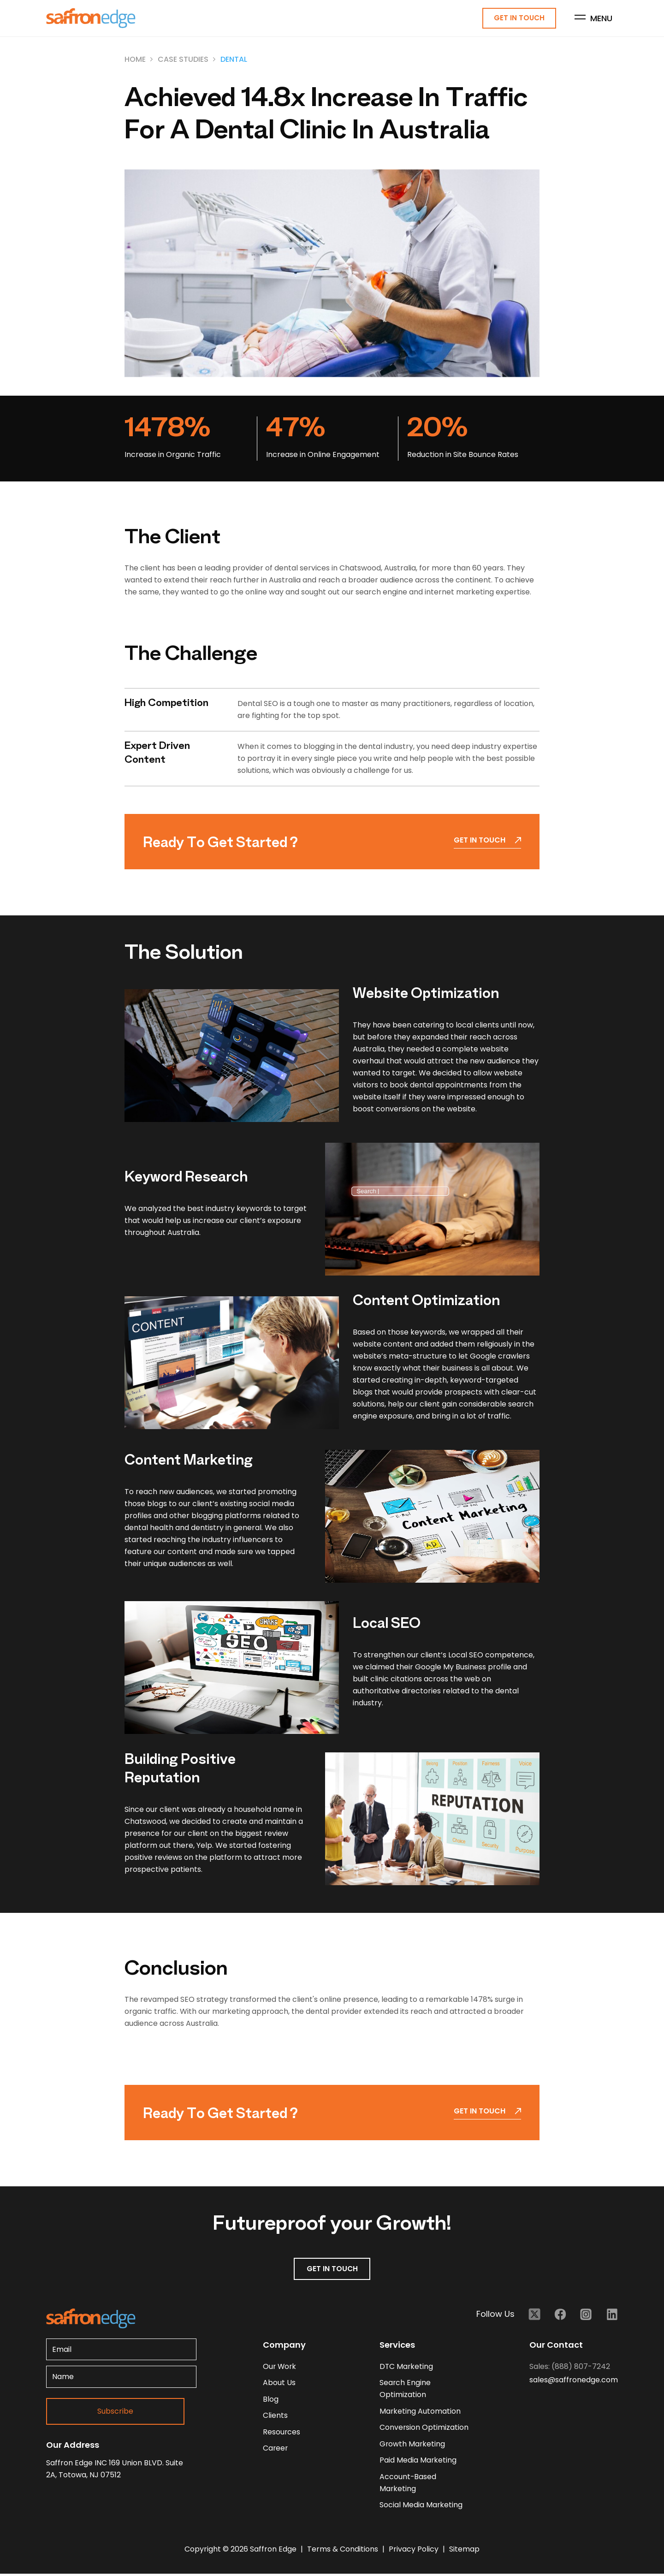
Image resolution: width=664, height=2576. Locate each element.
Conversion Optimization (424, 2428)
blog (271, 2400)
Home (135, 59)
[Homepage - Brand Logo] (91, 19)
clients (275, 2416)
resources (282, 2433)
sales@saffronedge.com (573, 2380)
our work (280, 2367)
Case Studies (183, 59)
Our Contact (556, 2345)
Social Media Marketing (421, 2507)
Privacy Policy (414, 2551)
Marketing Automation (420, 2412)
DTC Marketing (406, 2367)
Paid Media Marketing (418, 2462)
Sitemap (464, 2551)
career (276, 2450)
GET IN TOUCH (332, 2269)
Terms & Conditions (343, 2551)
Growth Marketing (412, 2445)
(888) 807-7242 (580, 2367)
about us (279, 2383)
